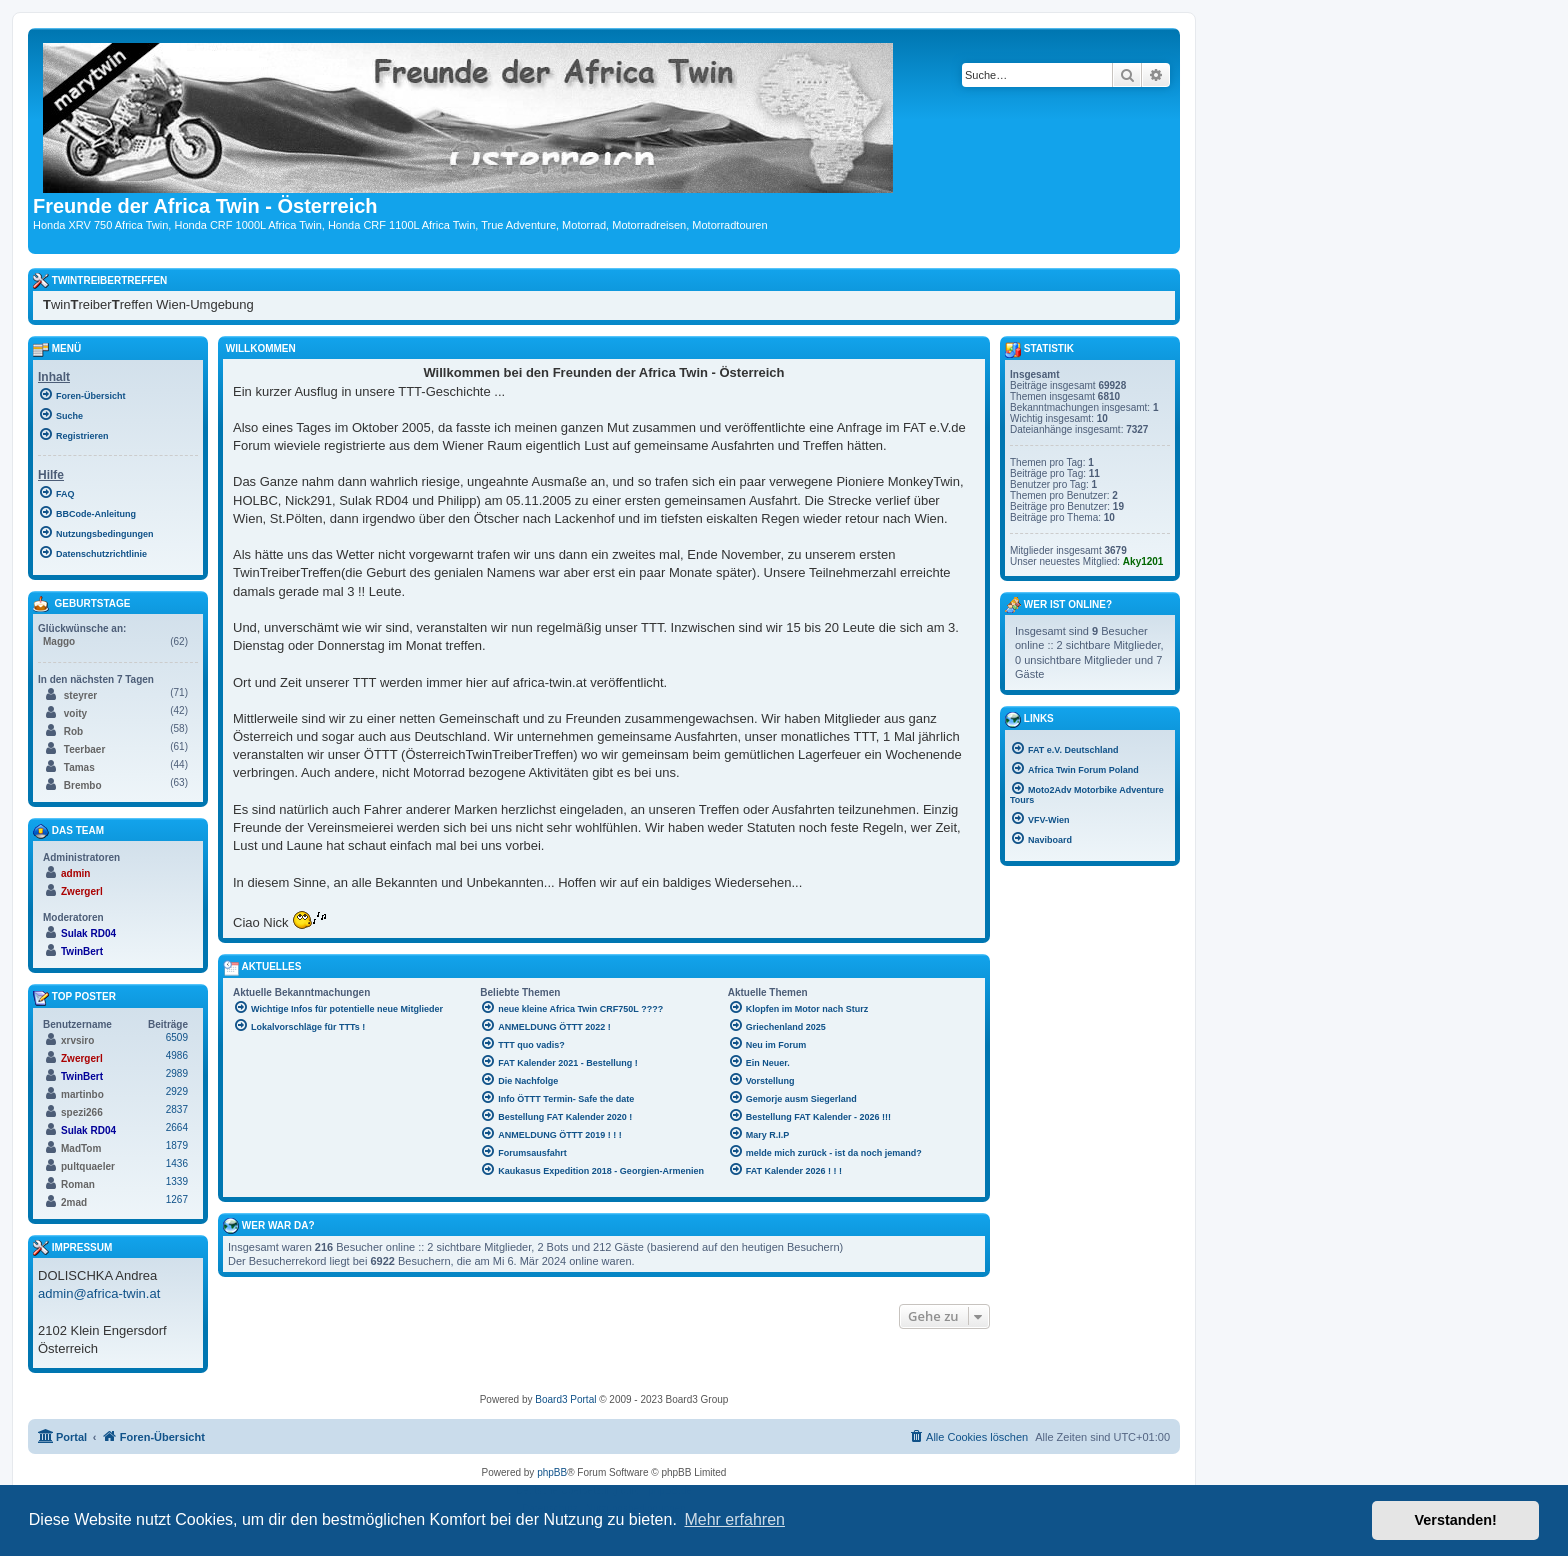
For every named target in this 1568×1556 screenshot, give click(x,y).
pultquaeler (88, 1166)
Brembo (83, 785)
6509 (177, 1037)
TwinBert (82, 951)
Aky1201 (1143, 561)
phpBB (552, 1472)
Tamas (79, 767)
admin (75, 873)
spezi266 (82, 1112)
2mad (74, 1202)
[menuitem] (118, 394)
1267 (177, 1199)
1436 (177, 1163)
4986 (177, 1055)
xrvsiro (77, 1040)
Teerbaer (85, 749)
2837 (177, 1109)
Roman (78, 1184)
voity (75, 713)
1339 (177, 1181)
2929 (177, 1091)
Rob (73, 731)
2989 (177, 1073)
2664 (177, 1127)
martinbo (82, 1094)
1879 (177, 1145)
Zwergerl (82, 891)
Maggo (59, 641)
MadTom (81, 1148)
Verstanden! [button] (1456, 1520)
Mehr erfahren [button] (734, 1519)
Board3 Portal (565, 1399)
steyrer (80, 695)
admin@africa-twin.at (99, 1293)
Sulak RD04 (88, 933)
